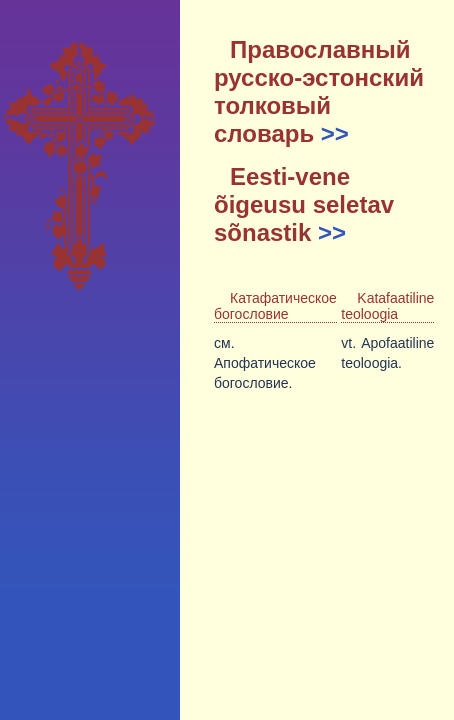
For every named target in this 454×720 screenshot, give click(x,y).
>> (335, 133)
